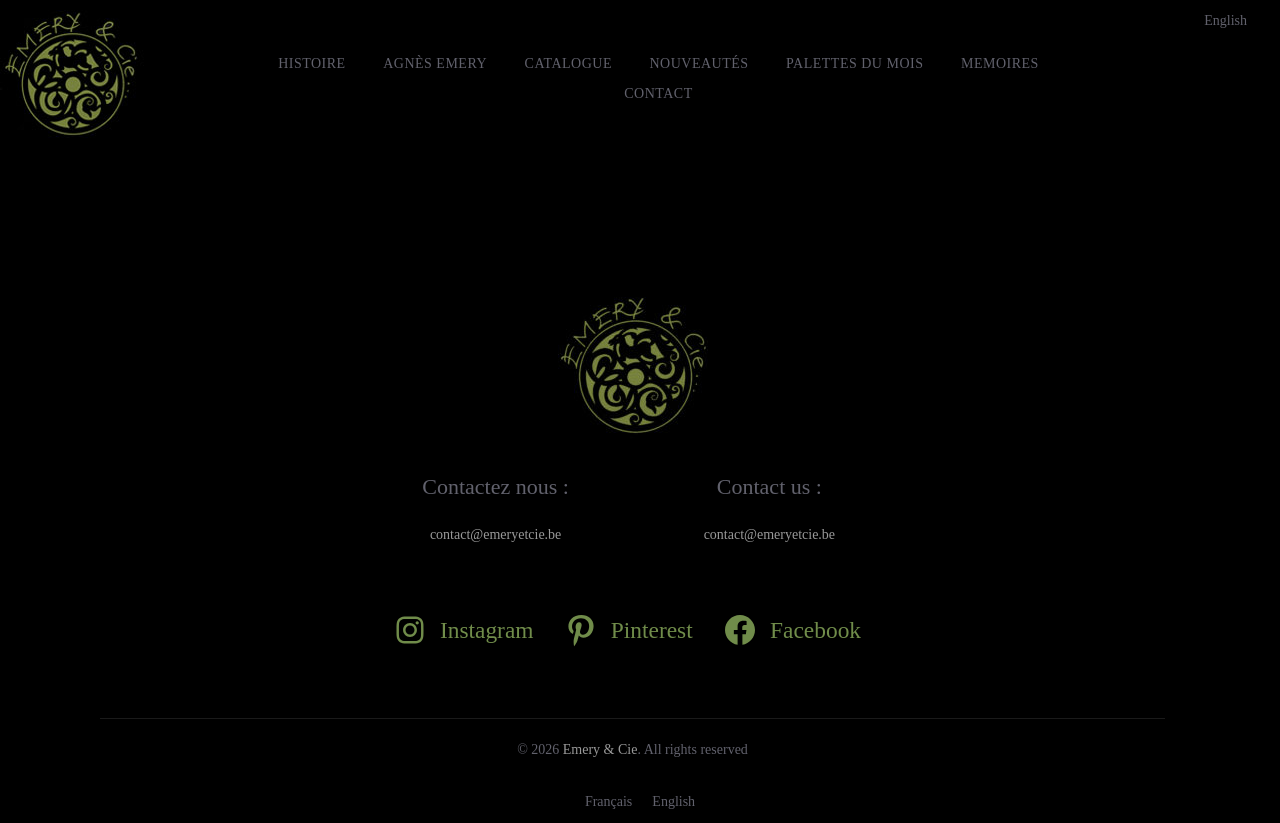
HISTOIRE (312, 63)
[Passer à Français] (608, 802)
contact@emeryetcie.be (495, 534)
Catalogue (568, 63)
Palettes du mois (854, 63)
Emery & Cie (600, 749)
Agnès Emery (435, 63)
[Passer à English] (1225, 21)
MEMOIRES (1000, 63)
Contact (658, 93)
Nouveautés (698, 63)
